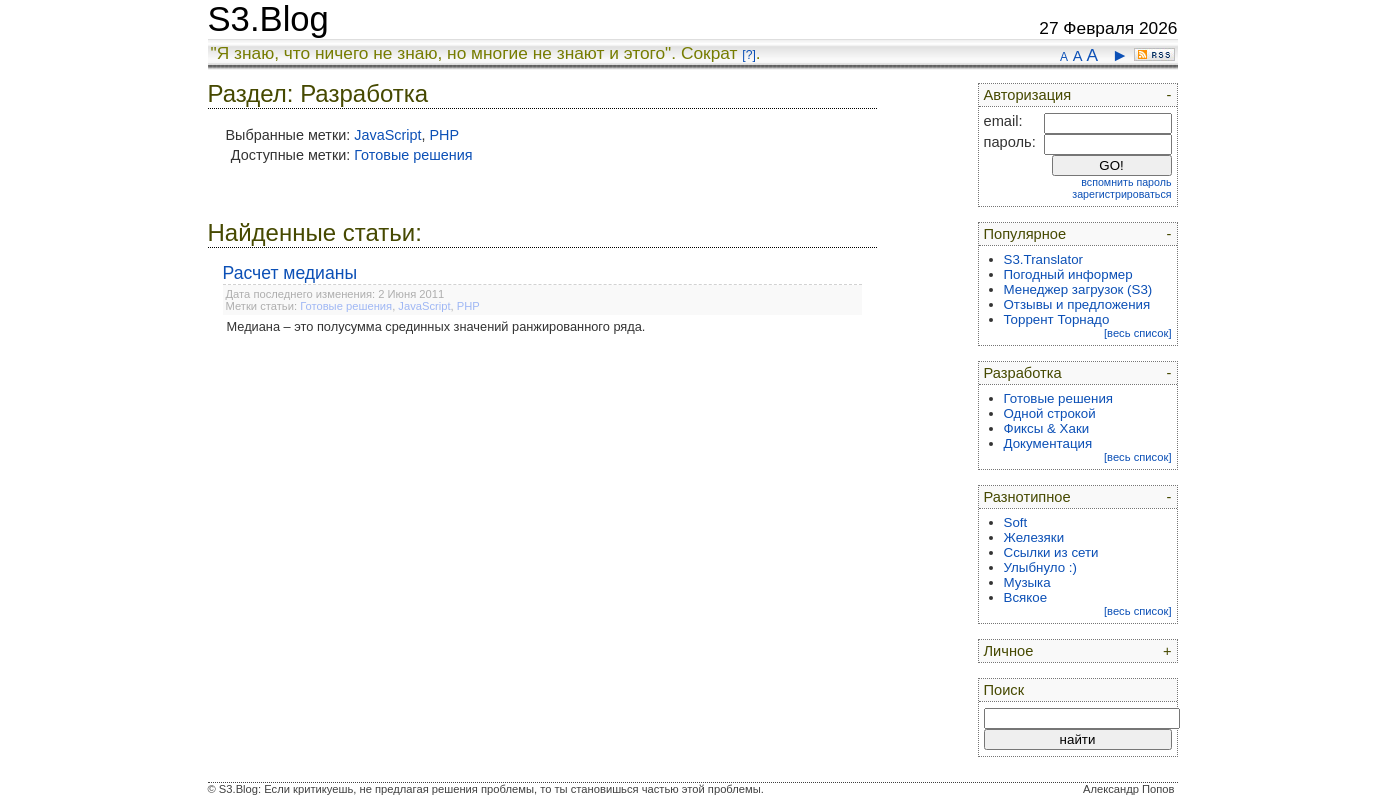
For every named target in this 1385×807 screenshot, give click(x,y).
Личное (1009, 651)
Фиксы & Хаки (1047, 428)
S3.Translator (1044, 259)
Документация (1048, 443)
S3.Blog (268, 19)
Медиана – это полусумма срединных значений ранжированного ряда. (436, 326)
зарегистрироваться (1121, 194)
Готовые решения (413, 155)
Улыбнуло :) (1040, 567)
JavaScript (387, 135)
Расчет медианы (290, 273)
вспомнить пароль (1126, 182)
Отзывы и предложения (1077, 304)
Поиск (1004, 690)
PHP (444, 135)
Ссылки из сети (1051, 552)
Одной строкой (1050, 413)
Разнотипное (1027, 497)
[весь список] (1138, 333)
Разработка (1023, 373)
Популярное (1025, 234)
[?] (748, 55)
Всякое (1026, 597)
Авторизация (1028, 95)
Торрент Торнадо (1057, 319)
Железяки (1034, 537)
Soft (1016, 522)
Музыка (1027, 582)
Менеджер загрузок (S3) (1078, 289)
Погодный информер (1068, 274)
